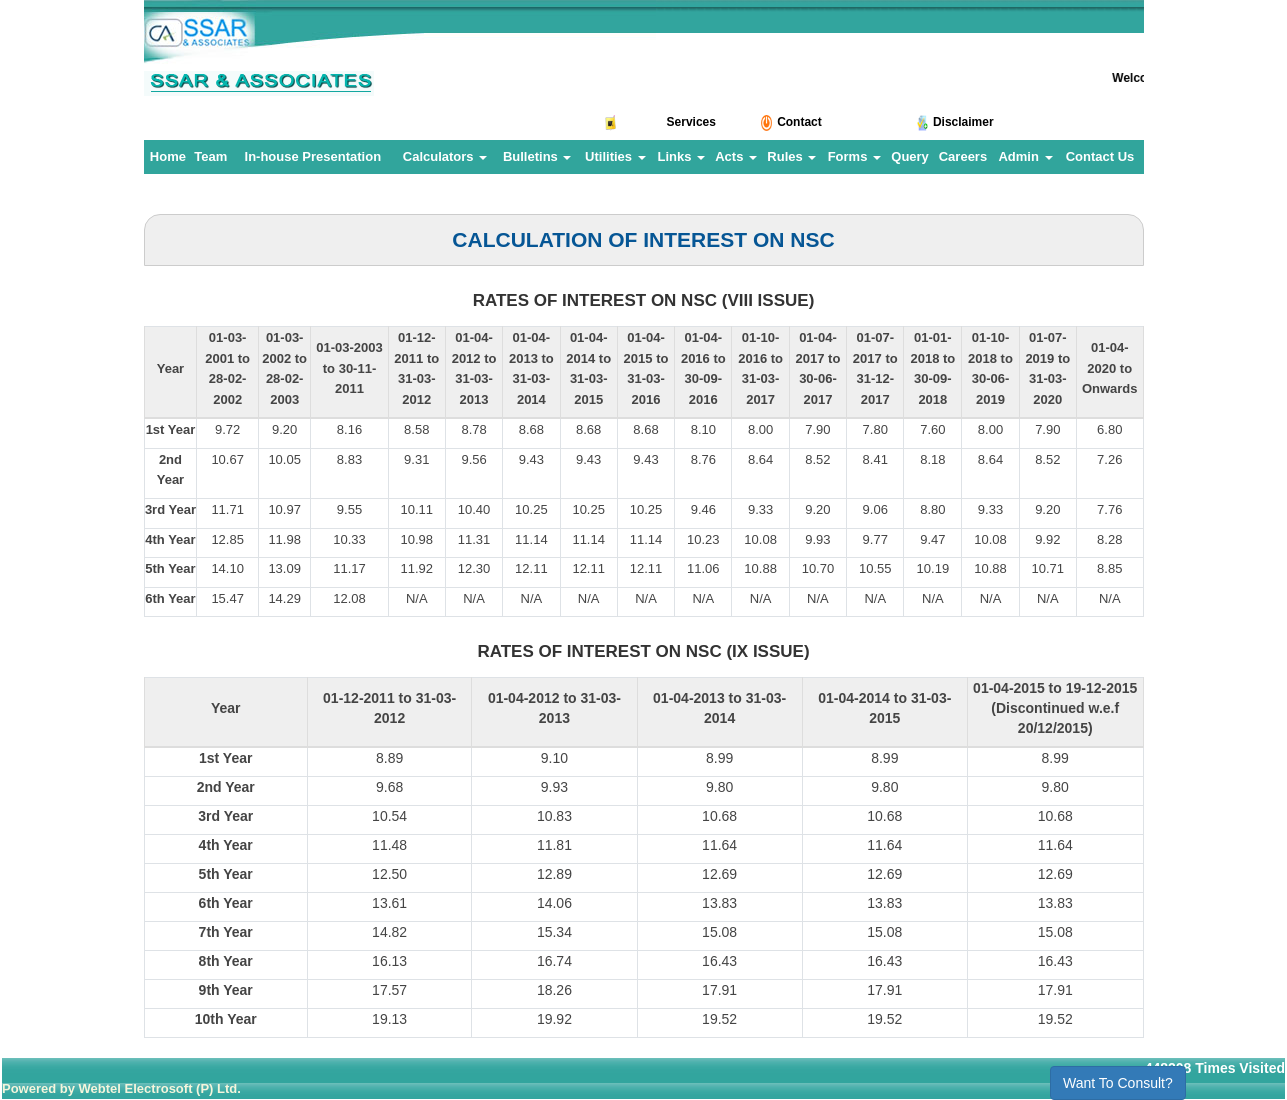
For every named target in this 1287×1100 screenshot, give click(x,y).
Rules (791, 156)
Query (910, 156)
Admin (1025, 156)
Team (210, 156)
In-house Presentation (313, 156)
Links (681, 156)
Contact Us (1100, 156)
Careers (963, 156)
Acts (736, 156)
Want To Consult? (1118, 1083)
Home (168, 156)
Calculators (445, 156)
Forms (854, 156)
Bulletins (537, 156)
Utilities (615, 156)
